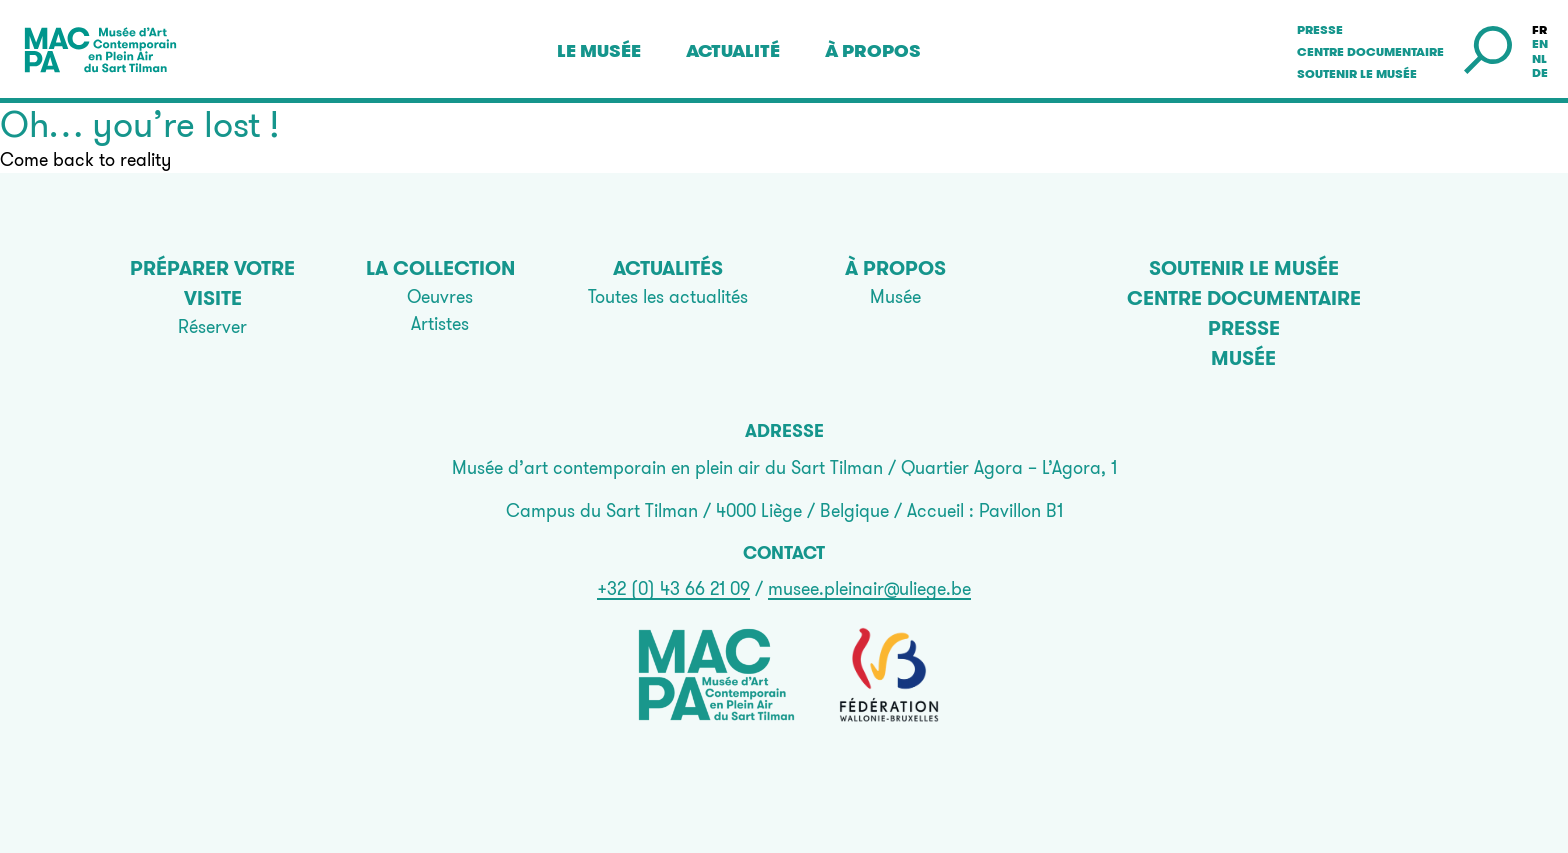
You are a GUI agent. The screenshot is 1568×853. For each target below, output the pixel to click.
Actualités (668, 268)
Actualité (733, 51)
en (1540, 44)
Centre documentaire (1370, 52)
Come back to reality (85, 159)
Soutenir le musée (1357, 74)
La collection (440, 268)
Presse (1320, 30)
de (1540, 73)
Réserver (212, 326)
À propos (873, 51)
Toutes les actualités (668, 296)
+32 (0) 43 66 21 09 (673, 588)
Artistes (440, 323)
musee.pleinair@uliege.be (869, 588)
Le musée (599, 51)
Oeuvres (440, 296)
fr (1539, 30)
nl (1539, 59)
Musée (895, 296)
